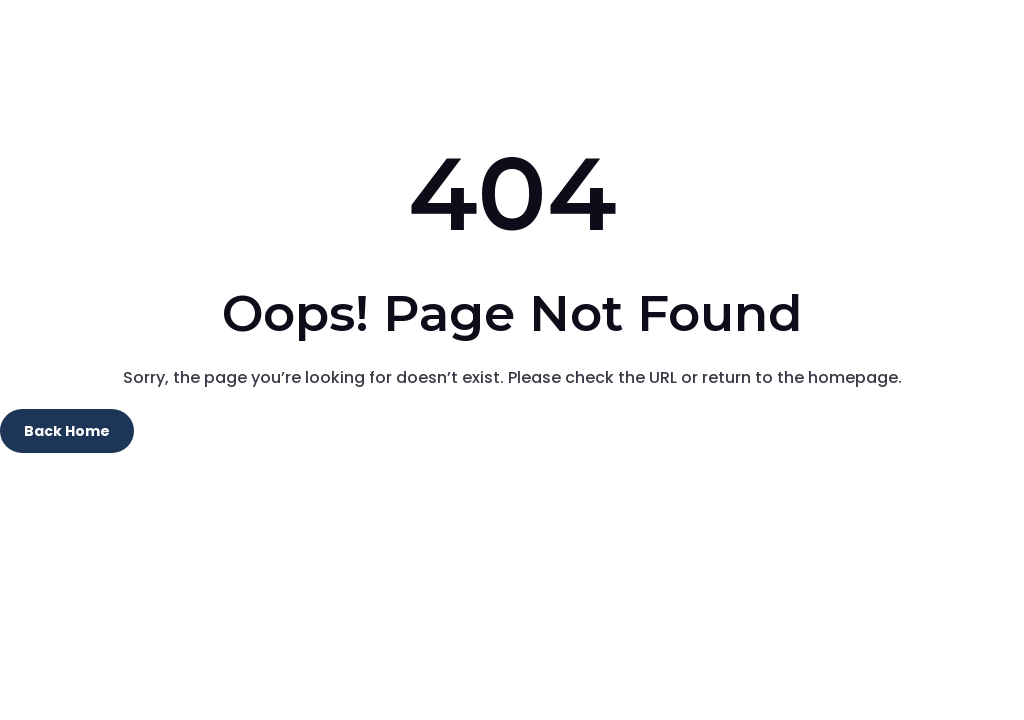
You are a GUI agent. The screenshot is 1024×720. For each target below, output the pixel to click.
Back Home (67, 431)
